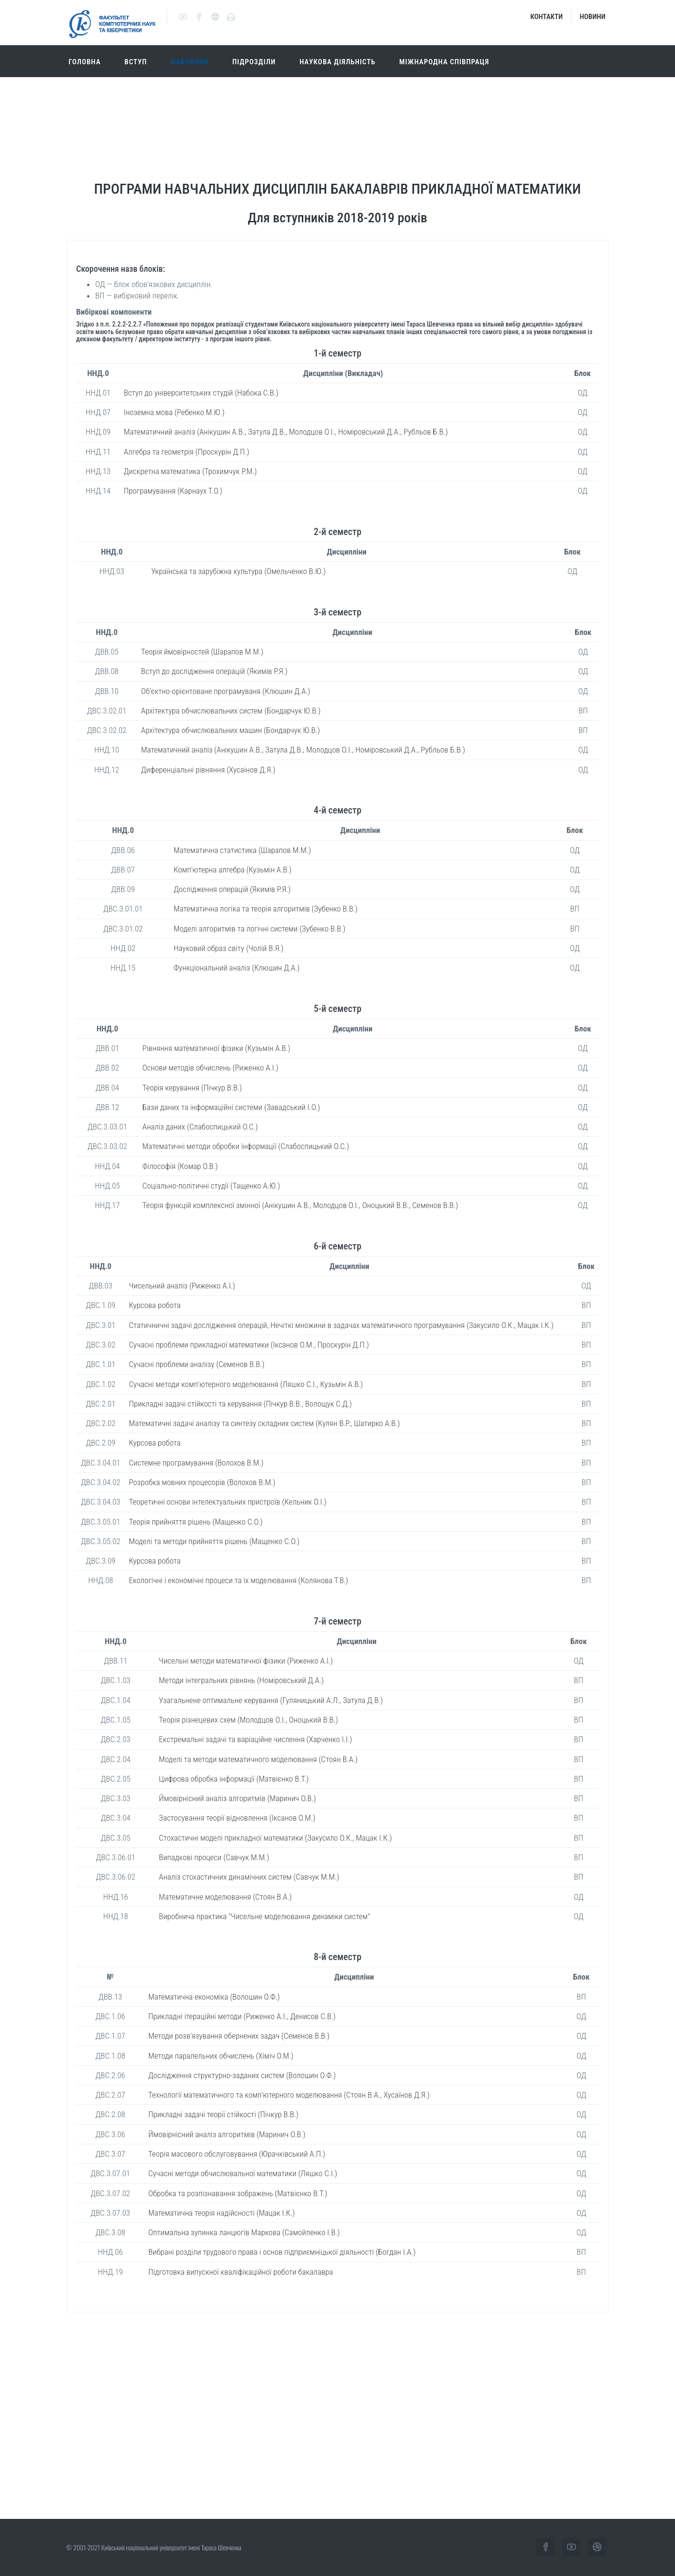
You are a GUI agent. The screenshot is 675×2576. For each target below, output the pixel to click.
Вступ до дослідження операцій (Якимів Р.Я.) (214, 671)
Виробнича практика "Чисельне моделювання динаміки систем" (264, 1916)
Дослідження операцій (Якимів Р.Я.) (232, 889)
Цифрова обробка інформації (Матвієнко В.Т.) (234, 1778)
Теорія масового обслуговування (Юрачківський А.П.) (237, 2154)
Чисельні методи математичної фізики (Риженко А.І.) (246, 1660)
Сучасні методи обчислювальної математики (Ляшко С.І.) (243, 2173)
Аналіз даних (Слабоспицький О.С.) (200, 1126)
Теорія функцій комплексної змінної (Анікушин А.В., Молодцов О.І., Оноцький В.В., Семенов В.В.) (300, 1205)
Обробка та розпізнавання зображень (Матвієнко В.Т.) (238, 2193)
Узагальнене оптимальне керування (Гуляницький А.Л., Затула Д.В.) (271, 1700)
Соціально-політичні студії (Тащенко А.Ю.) (211, 1185)
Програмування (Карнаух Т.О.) (173, 490)
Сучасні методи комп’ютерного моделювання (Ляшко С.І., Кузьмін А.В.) (246, 1384)
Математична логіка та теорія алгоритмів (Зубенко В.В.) (265, 908)
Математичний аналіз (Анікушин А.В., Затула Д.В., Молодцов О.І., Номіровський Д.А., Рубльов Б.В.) (286, 431)
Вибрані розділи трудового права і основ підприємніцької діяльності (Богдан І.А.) (282, 2252)
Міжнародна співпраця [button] (444, 62)
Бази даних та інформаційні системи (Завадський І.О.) (231, 1107)
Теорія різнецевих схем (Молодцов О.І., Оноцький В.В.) (248, 1719)
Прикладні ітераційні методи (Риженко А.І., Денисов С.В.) (242, 2016)
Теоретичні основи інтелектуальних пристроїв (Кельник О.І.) (228, 1501)
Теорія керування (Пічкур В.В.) (192, 1087)
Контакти (546, 16)
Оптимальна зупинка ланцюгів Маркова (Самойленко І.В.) (244, 2232)
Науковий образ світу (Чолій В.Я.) (229, 948)
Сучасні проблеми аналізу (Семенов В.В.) (197, 1364)
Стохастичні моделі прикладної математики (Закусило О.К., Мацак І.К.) (275, 1838)
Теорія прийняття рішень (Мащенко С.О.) (196, 1521)
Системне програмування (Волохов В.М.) (196, 1462)
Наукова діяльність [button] (337, 62)
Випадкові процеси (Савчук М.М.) (214, 1857)
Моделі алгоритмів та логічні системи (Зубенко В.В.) (260, 928)
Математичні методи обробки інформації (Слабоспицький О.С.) (245, 1146)
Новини (593, 16)
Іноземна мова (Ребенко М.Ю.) (174, 412)
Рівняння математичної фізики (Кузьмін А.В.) (216, 1048)
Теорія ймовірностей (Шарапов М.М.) (202, 651)
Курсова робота (155, 1305)
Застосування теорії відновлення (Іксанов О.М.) (237, 1818)
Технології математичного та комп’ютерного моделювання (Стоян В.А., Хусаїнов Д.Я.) (289, 2095)
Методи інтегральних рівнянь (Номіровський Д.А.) (241, 1680)
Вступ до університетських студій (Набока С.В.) (201, 392)
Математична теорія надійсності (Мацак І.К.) (222, 2213)
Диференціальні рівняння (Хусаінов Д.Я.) (208, 769)
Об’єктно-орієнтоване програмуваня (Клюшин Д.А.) (225, 691)
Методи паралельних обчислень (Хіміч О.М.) (221, 2056)
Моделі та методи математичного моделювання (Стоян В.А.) (258, 1759)
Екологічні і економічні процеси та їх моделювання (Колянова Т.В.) (238, 1580)
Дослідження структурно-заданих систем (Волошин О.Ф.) (242, 2075)
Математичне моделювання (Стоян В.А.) (225, 1897)
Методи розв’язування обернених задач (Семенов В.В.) (239, 2036)
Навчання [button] (189, 62)
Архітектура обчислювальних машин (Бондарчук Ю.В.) (230, 730)
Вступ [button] (136, 62)
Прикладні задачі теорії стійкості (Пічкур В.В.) (223, 2114)
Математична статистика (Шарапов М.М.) (242, 850)
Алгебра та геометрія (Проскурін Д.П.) (186, 451)
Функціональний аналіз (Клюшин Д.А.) (237, 967)
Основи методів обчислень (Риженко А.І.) (210, 1067)
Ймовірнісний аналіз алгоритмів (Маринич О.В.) (237, 1798)
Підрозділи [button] (254, 62)
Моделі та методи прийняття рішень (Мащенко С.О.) (214, 1541)
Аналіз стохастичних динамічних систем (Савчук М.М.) (249, 1877)
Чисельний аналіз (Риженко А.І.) (182, 1285)
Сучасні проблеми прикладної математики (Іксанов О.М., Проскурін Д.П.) (249, 1344)
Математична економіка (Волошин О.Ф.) (214, 1996)
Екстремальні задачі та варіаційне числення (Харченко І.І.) (255, 1739)
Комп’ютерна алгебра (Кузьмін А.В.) (233, 869)
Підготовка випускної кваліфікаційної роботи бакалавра (241, 2272)
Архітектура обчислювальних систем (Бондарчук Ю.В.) (230, 710)
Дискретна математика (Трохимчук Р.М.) (190, 471)
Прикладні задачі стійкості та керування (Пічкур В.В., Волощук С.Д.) (240, 1403)
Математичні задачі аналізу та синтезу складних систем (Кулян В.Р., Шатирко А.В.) (264, 1423)
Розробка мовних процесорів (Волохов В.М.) (202, 1482)
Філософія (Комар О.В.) (180, 1166)
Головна (85, 62)
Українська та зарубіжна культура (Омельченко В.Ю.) (238, 571)
